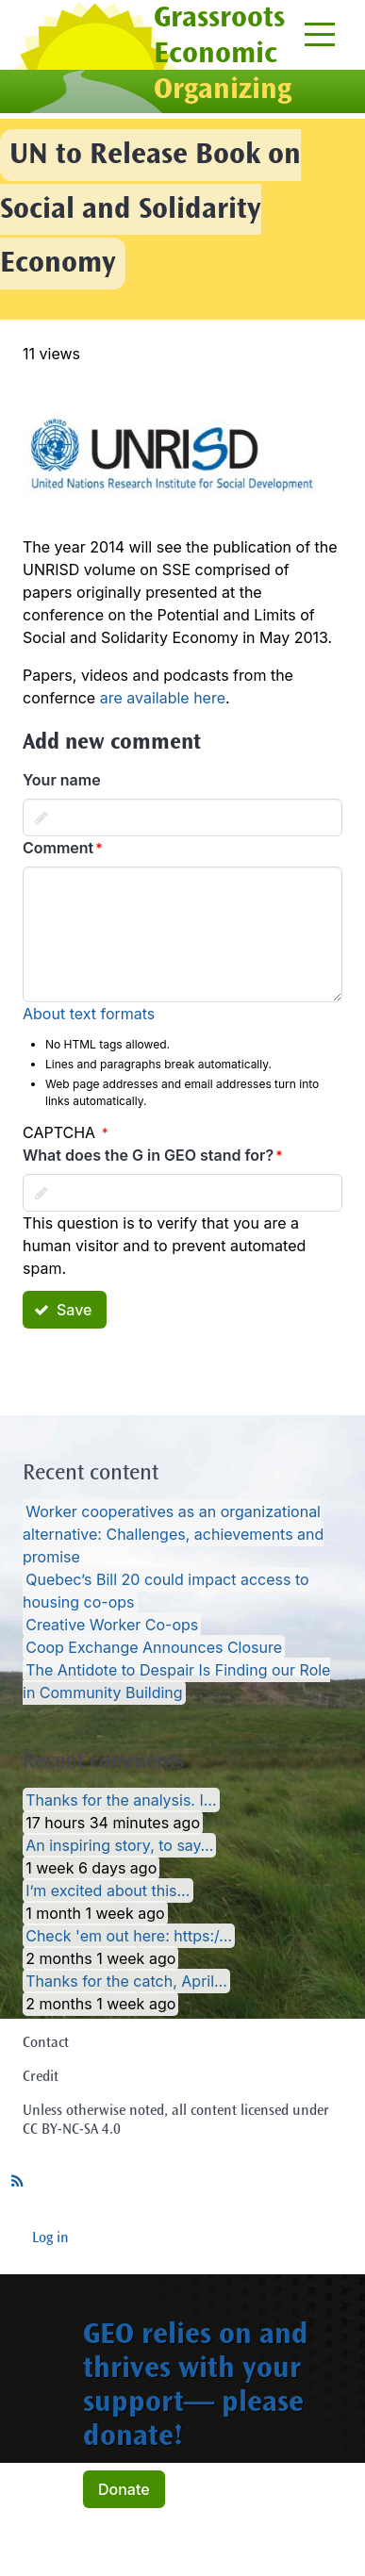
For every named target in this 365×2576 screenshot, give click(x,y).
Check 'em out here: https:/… (128, 1935)
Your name (62, 779)
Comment (58, 847)
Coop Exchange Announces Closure (153, 1647)
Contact (46, 2043)
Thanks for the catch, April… (126, 1981)
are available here (162, 697)
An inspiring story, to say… (119, 1845)
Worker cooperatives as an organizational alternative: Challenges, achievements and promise (173, 1534)
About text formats (89, 1013)
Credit (40, 2077)
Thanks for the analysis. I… (120, 1800)
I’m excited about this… (107, 1890)
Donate (124, 2489)
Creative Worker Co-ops (111, 1624)
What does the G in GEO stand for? (148, 1155)
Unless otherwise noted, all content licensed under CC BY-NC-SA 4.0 (176, 2121)
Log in (50, 2238)
